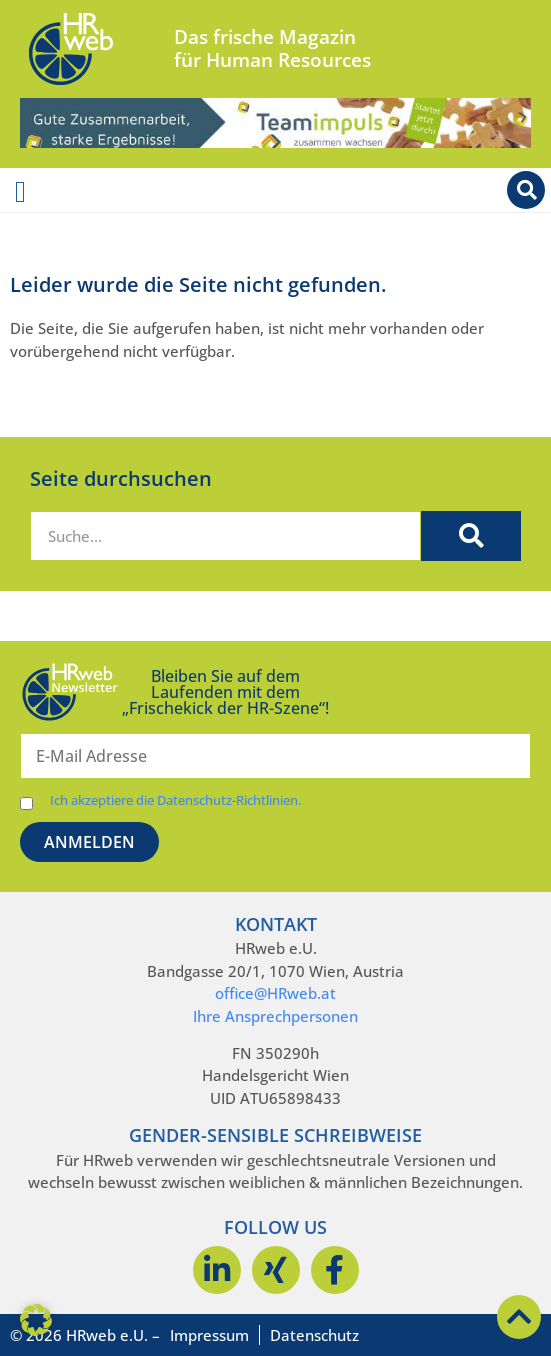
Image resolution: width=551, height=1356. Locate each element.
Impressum (209, 1335)
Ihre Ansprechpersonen (275, 1016)
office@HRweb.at (275, 993)
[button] (36, 1320)
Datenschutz (314, 1335)
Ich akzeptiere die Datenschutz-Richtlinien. (175, 800)
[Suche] (471, 536)
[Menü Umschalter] (20, 192)
